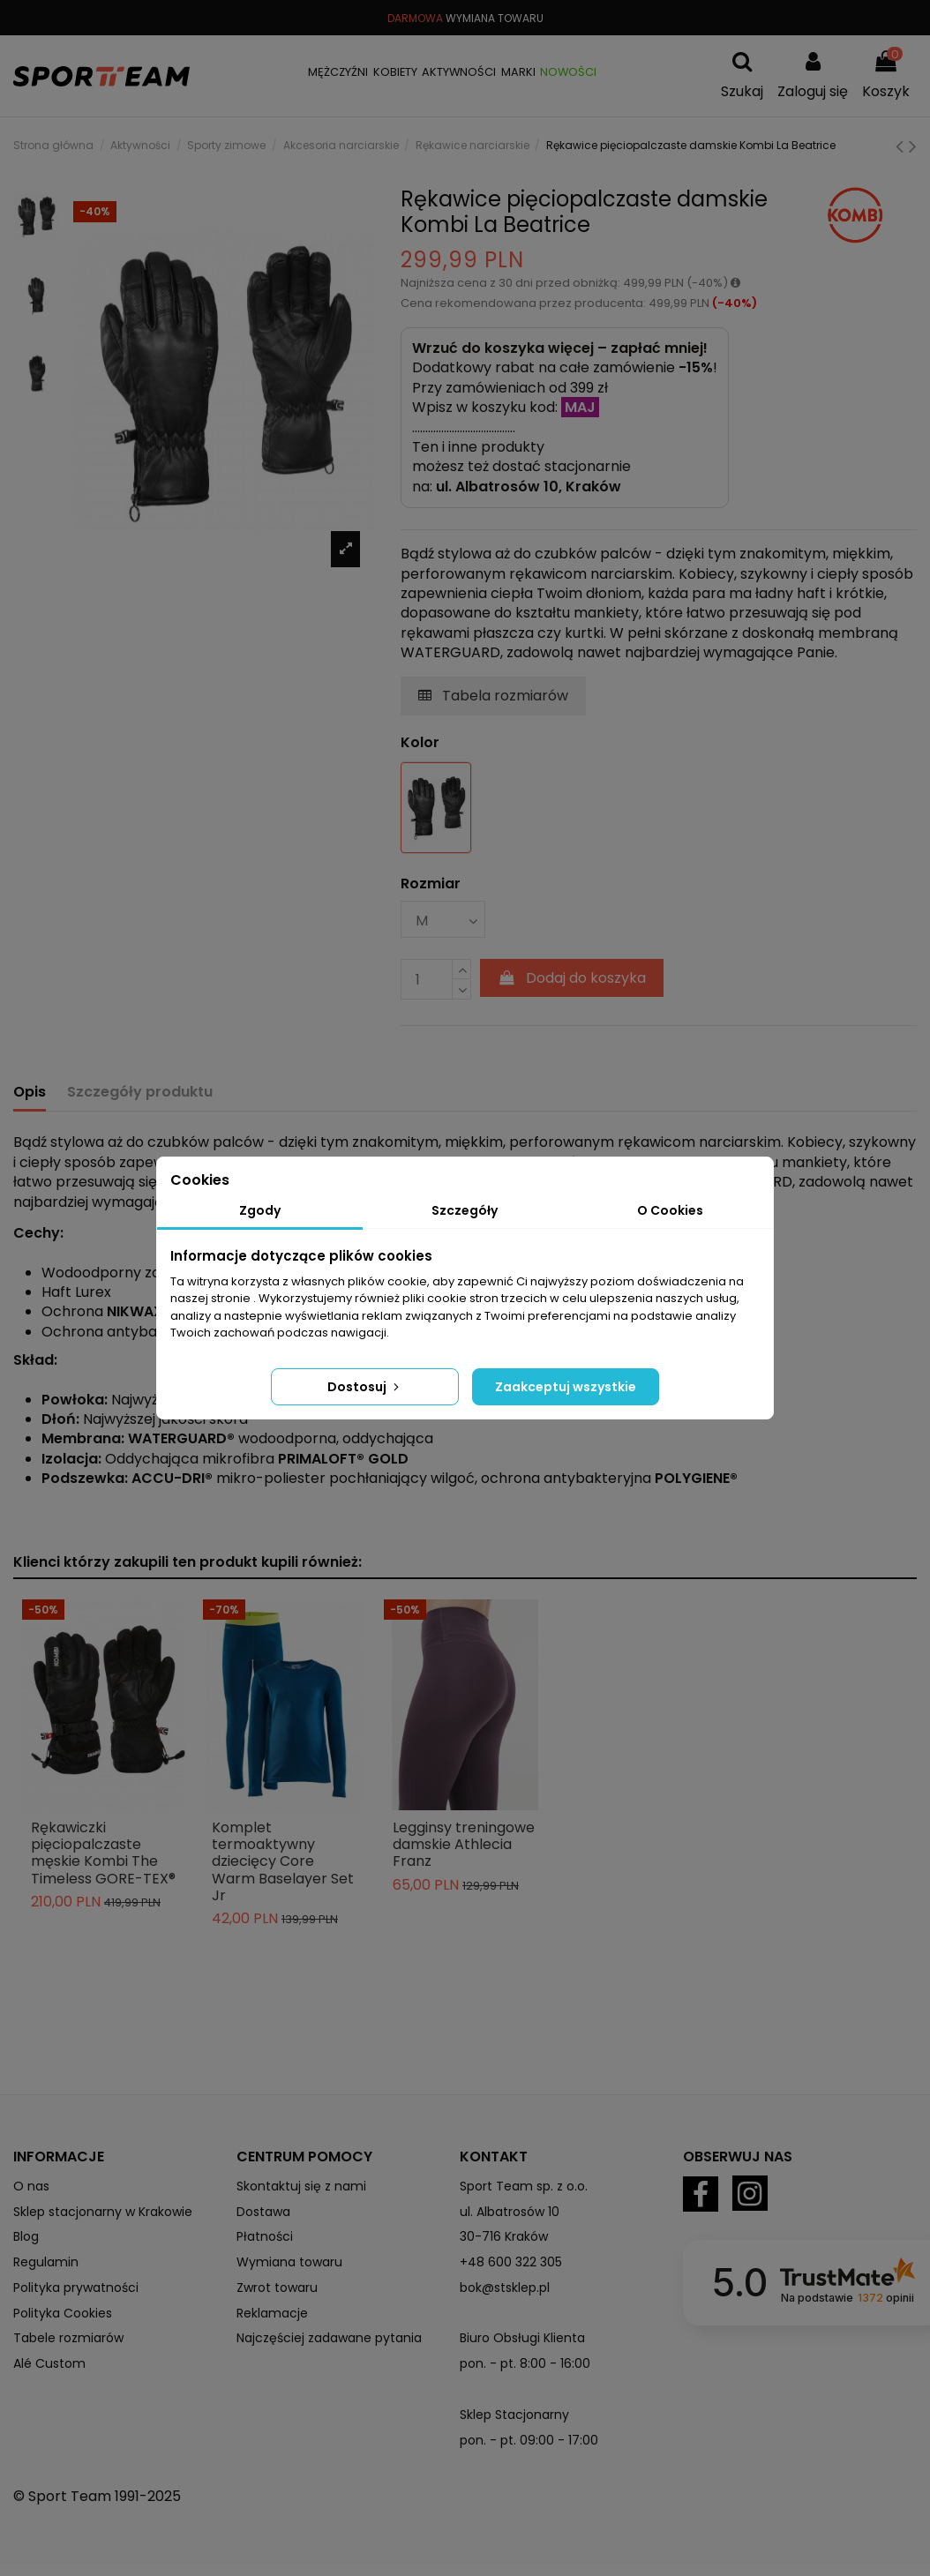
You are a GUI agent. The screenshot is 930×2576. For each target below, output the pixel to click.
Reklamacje (272, 2313)
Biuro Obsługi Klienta (522, 2338)
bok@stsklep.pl (505, 2287)
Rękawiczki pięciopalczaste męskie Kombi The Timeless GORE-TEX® (103, 1853)
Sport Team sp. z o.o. (524, 2186)
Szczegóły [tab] (464, 1210)
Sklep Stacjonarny (514, 2414)
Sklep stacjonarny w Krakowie (102, 2211)
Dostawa (263, 2211)
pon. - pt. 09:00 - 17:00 (529, 2440)
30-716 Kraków (504, 2236)
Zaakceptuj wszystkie (565, 1387)
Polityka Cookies (62, 2313)
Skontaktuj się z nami (301, 2186)
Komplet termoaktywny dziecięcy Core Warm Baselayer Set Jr (283, 1861)
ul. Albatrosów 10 (509, 2211)
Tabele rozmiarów (68, 2338)
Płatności (264, 2236)
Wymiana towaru (289, 2262)
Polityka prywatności (76, 2287)
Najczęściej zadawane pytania (329, 2338)
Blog (26, 2236)
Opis (29, 1092)
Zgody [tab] (260, 1210)
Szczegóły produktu (140, 1092)
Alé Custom (49, 2363)
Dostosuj (364, 1387)
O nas (31, 2186)
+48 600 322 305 (511, 2262)
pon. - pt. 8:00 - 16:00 (525, 2363)
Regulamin (46, 2262)
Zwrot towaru (277, 2287)
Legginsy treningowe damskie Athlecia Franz (464, 1844)
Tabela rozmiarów (493, 695)
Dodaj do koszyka (572, 978)
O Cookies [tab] (670, 1210)
